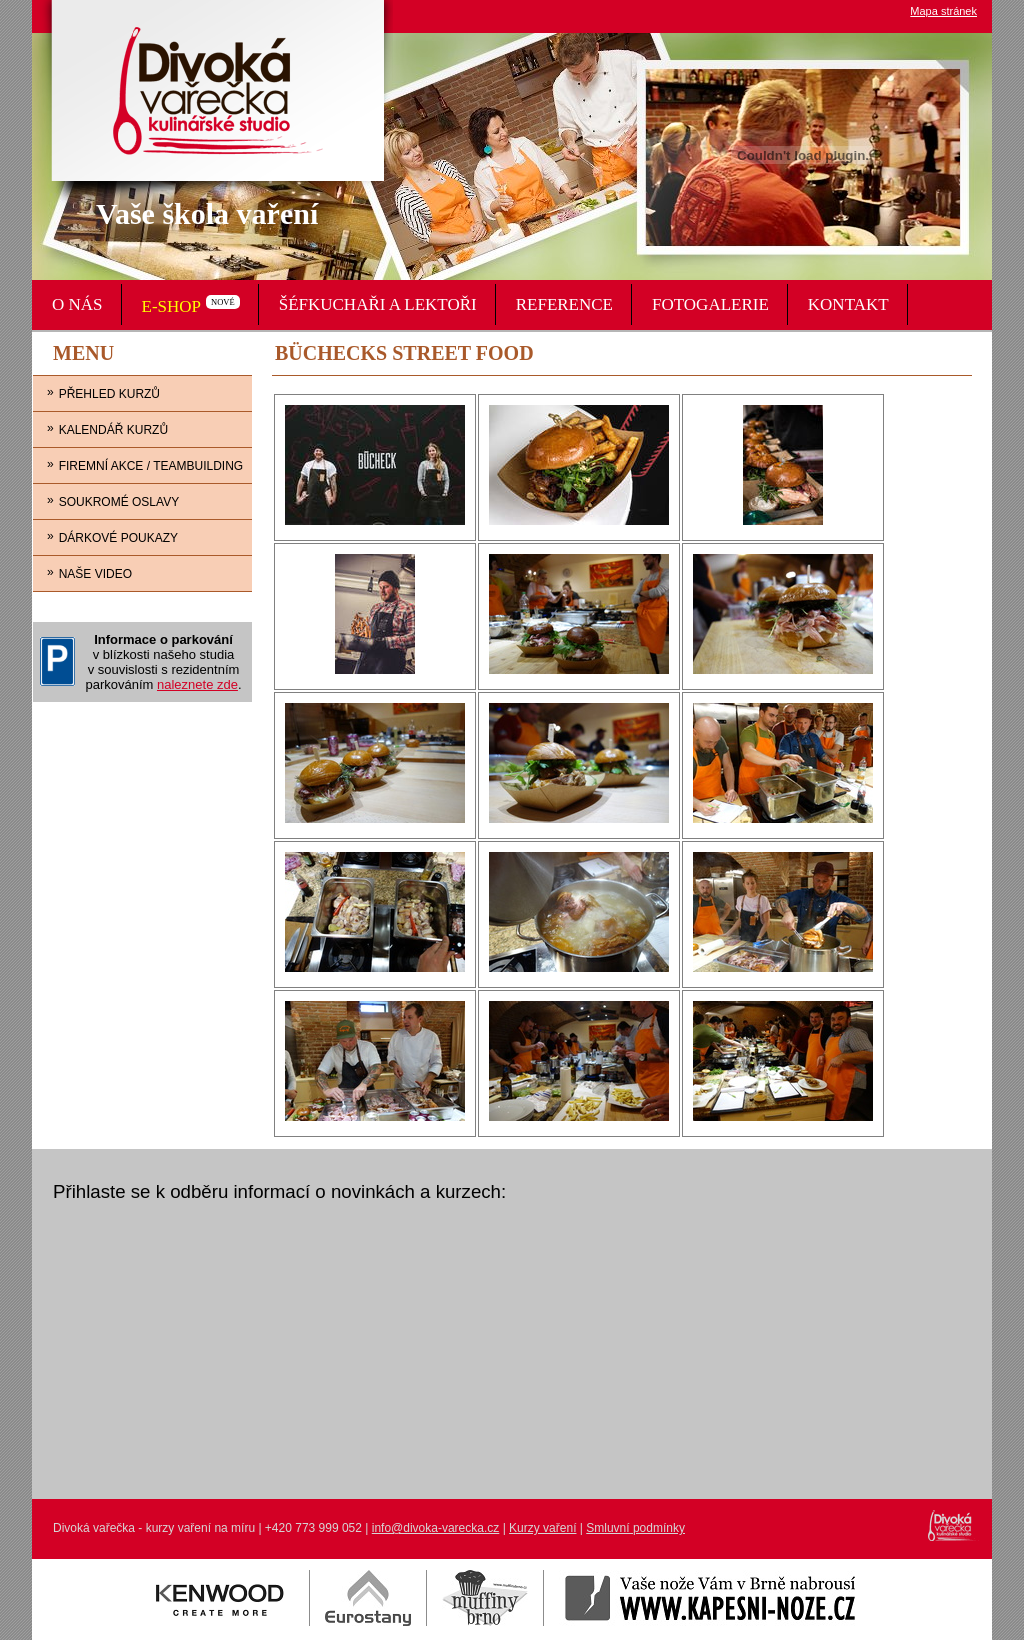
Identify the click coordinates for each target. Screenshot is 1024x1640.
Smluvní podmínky (635, 1528)
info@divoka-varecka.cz (436, 1528)
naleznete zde (197, 684)
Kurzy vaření (542, 1528)
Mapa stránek (943, 11)
